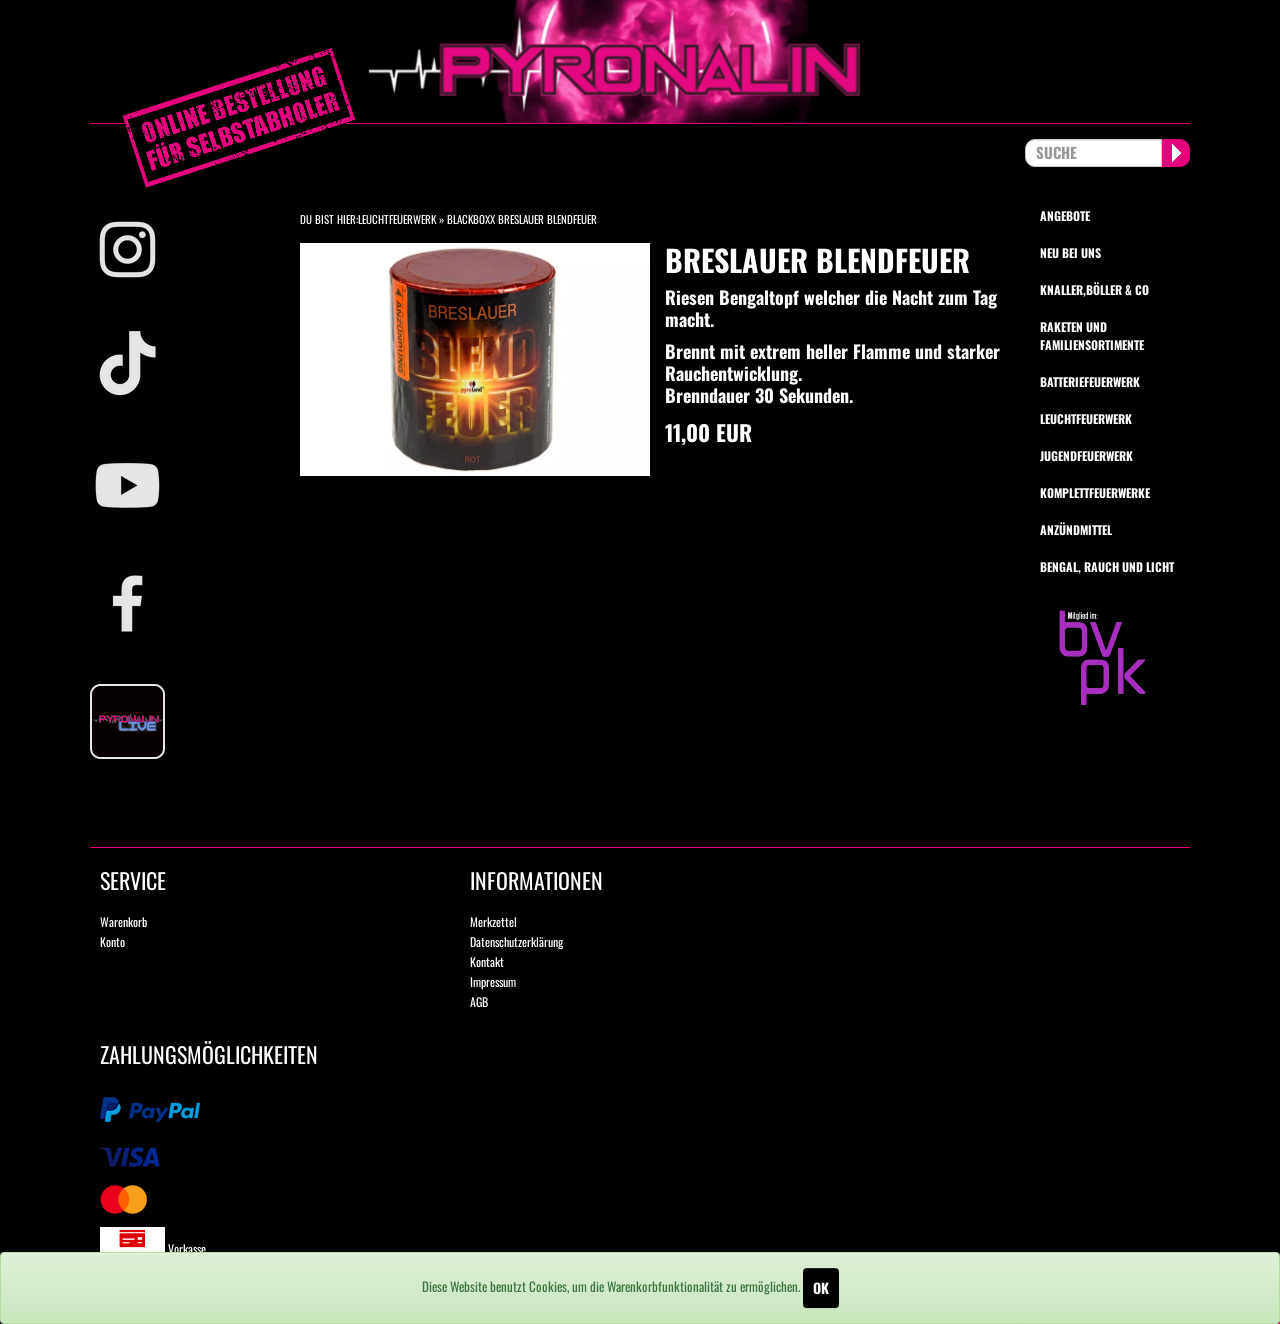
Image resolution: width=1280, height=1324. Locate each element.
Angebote (1065, 215)
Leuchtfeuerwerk (397, 219)
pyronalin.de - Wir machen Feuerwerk (640, 61)
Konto (112, 941)
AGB (479, 1001)
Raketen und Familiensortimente (1092, 335)
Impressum (493, 981)
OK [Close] (821, 1287)
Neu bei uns (1070, 252)
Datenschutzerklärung (516, 941)
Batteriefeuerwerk (1090, 381)
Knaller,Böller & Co (1094, 289)
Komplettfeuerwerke (1095, 492)
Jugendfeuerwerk (1086, 455)
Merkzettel (493, 921)
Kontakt (487, 961)
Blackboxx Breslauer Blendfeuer (522, 219)
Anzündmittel (1076, 529)
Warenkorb (123, 921)
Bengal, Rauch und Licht (1107, 566)
